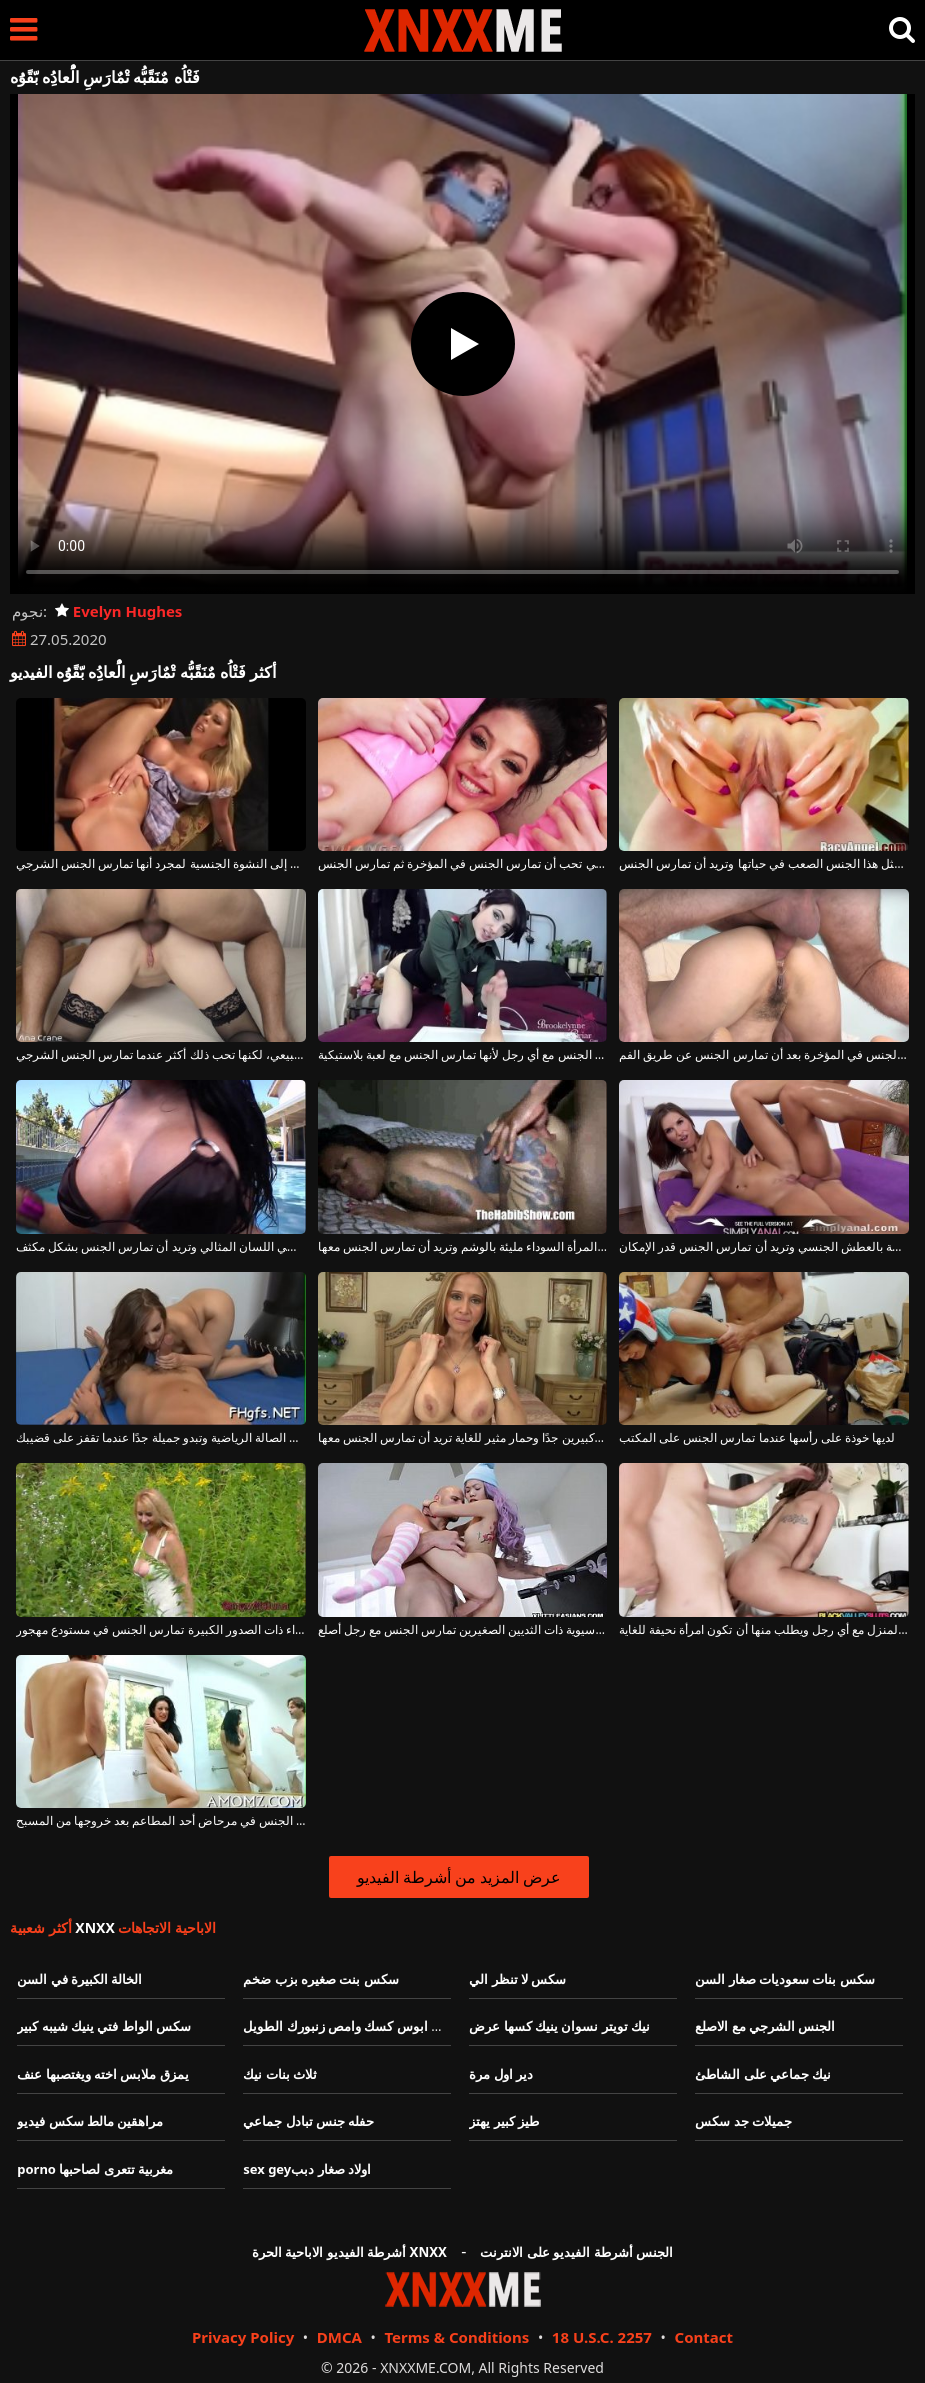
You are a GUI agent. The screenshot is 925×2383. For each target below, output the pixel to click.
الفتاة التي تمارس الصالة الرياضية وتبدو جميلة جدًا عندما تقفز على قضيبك (161, 1438)
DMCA (339, 2337)
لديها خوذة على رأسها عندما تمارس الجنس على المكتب (757, 1438)
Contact (704, 2337)
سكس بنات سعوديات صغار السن (785, 1979)
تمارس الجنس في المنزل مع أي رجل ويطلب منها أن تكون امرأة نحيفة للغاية (764, 1630)
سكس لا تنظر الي (517, 1979)
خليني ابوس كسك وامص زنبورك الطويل (352, 2026)
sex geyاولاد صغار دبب (307, 2169)
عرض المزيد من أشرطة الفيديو (459, 1877)
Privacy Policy (243, 2337)
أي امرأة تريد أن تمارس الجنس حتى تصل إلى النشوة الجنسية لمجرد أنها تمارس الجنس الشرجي (161, 864)
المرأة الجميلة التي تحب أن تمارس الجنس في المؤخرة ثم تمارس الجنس (463, 864)
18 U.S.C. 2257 (602, 2337)
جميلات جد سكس (743, 2121)
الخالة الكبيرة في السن (79, 1979)
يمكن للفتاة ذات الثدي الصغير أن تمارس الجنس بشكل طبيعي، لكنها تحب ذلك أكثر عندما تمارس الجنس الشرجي (161, 1055)
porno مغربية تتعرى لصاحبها (95, 2169)
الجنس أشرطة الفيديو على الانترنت (576, 2252)
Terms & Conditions (456, 2337)
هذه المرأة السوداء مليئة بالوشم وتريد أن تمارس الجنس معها (463, 1247)
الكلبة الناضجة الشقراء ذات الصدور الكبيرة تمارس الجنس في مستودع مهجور (161, 1630)
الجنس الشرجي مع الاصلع (765, 2026)
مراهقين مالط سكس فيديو (90, 2121)
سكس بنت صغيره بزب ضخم (321, 1979)
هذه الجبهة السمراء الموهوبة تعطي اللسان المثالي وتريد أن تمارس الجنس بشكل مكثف (161, 1247)
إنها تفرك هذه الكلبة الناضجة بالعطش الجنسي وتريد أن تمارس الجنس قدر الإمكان (764, 1247)
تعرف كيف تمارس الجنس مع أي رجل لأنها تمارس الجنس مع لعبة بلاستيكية (463, 1055)
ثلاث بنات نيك (280, 2074)
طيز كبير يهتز (504, 2121)
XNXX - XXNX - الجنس (463, 30)
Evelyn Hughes (118, 611)
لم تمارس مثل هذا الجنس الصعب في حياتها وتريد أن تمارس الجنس (764, 864)
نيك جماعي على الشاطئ (763, 2074)
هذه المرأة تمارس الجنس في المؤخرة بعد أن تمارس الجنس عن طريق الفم (764, 1055)
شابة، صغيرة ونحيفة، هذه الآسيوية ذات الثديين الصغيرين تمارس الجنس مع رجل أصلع (463, 1630)
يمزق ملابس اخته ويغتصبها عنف (103, 2074)
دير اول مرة (501, 2074)
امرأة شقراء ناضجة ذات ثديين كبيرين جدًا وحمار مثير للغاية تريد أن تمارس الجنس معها (463, 1438)
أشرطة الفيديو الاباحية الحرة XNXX (349, 2252)
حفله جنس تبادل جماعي (308, 2121)
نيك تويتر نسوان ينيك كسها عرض (559, 2026)
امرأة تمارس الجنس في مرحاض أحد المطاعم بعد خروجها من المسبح (161, 1821)
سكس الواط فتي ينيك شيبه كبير (104, 2026)
